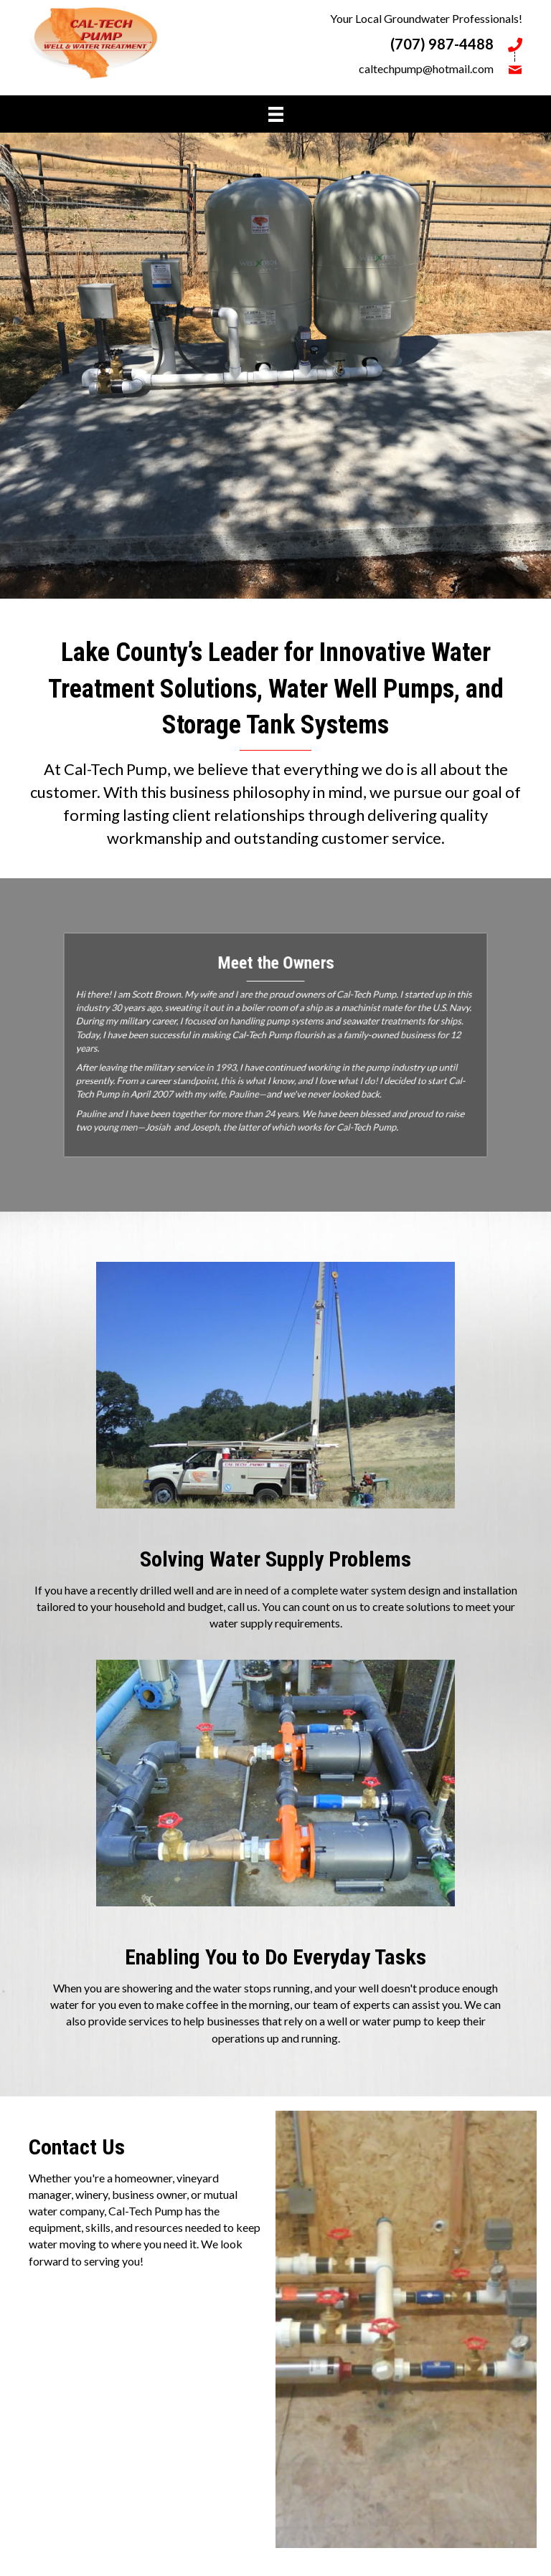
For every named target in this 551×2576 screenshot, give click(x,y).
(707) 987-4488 (442, 43)
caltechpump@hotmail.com (426, 68)
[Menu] (276, 114)
